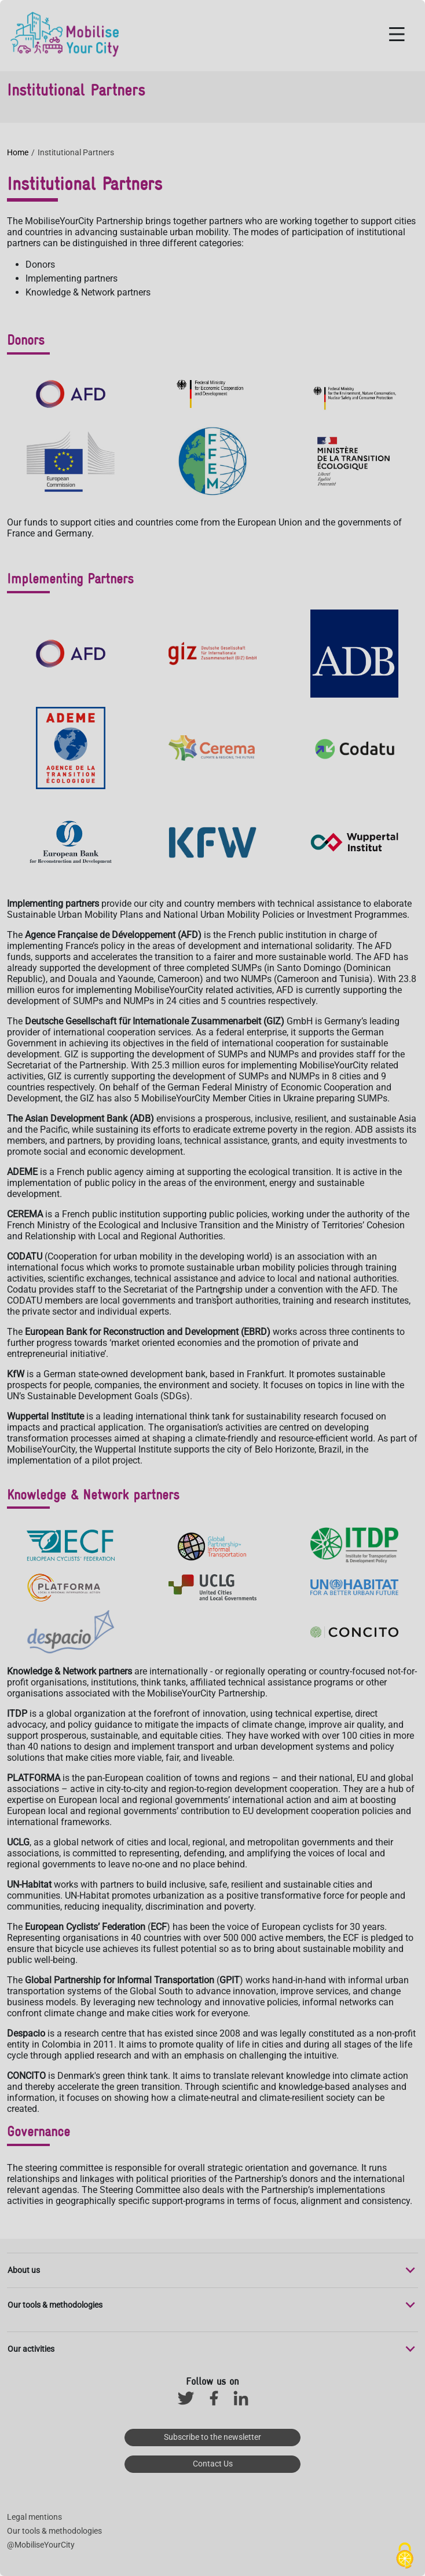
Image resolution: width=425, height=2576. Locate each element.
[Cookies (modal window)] (404, 2556)
